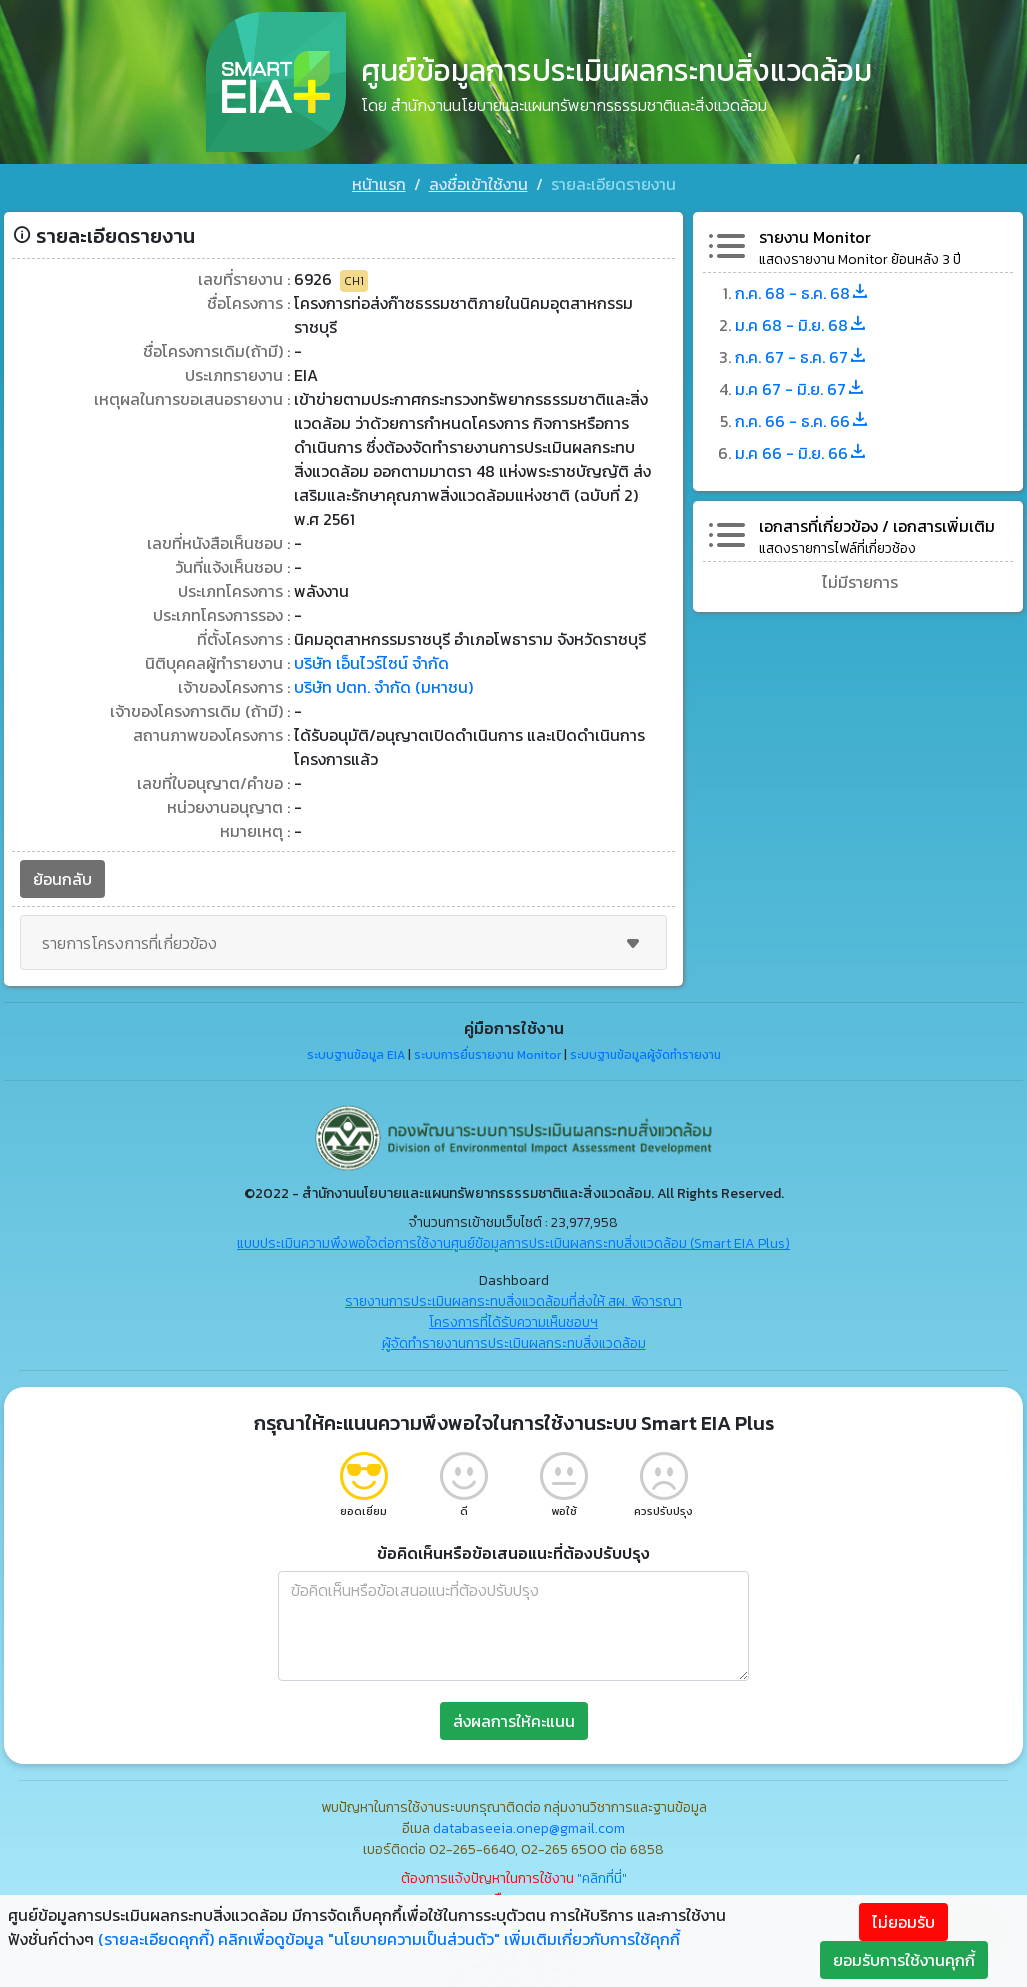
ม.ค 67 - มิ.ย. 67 (800, 389)
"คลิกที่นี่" (602, 1878)
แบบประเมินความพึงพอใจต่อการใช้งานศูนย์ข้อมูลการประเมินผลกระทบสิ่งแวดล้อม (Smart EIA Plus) (513, 1243)
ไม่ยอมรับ (903, 1922)
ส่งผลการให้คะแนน (514, 1721)
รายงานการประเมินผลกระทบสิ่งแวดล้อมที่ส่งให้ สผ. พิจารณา (513, 1301)
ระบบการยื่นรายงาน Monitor (487, 1055)
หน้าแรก (379, 184)
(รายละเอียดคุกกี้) (156, 1939)
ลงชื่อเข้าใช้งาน (478, 184)
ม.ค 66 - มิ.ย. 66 (801, 453)
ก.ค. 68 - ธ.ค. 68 (802, 293)
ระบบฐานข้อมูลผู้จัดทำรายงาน (645, 1055)
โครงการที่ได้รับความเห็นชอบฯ (513, 1322)
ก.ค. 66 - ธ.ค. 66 (802, 421)
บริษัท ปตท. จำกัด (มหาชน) (383, 687)
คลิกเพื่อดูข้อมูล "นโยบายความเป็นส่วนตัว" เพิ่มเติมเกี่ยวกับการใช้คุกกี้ (449, 1939)
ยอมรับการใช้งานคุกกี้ (904, 1960)
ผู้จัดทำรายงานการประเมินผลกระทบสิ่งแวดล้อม (514, 1343)
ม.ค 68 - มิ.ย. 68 (801, 325)
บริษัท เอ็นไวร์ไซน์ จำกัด (371, 663)
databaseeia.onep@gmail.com (529, 1828)
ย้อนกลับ (62, 879)
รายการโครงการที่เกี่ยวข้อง (343, 943)
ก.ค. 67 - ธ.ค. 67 (801, 357)
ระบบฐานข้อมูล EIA (356, 1055)
